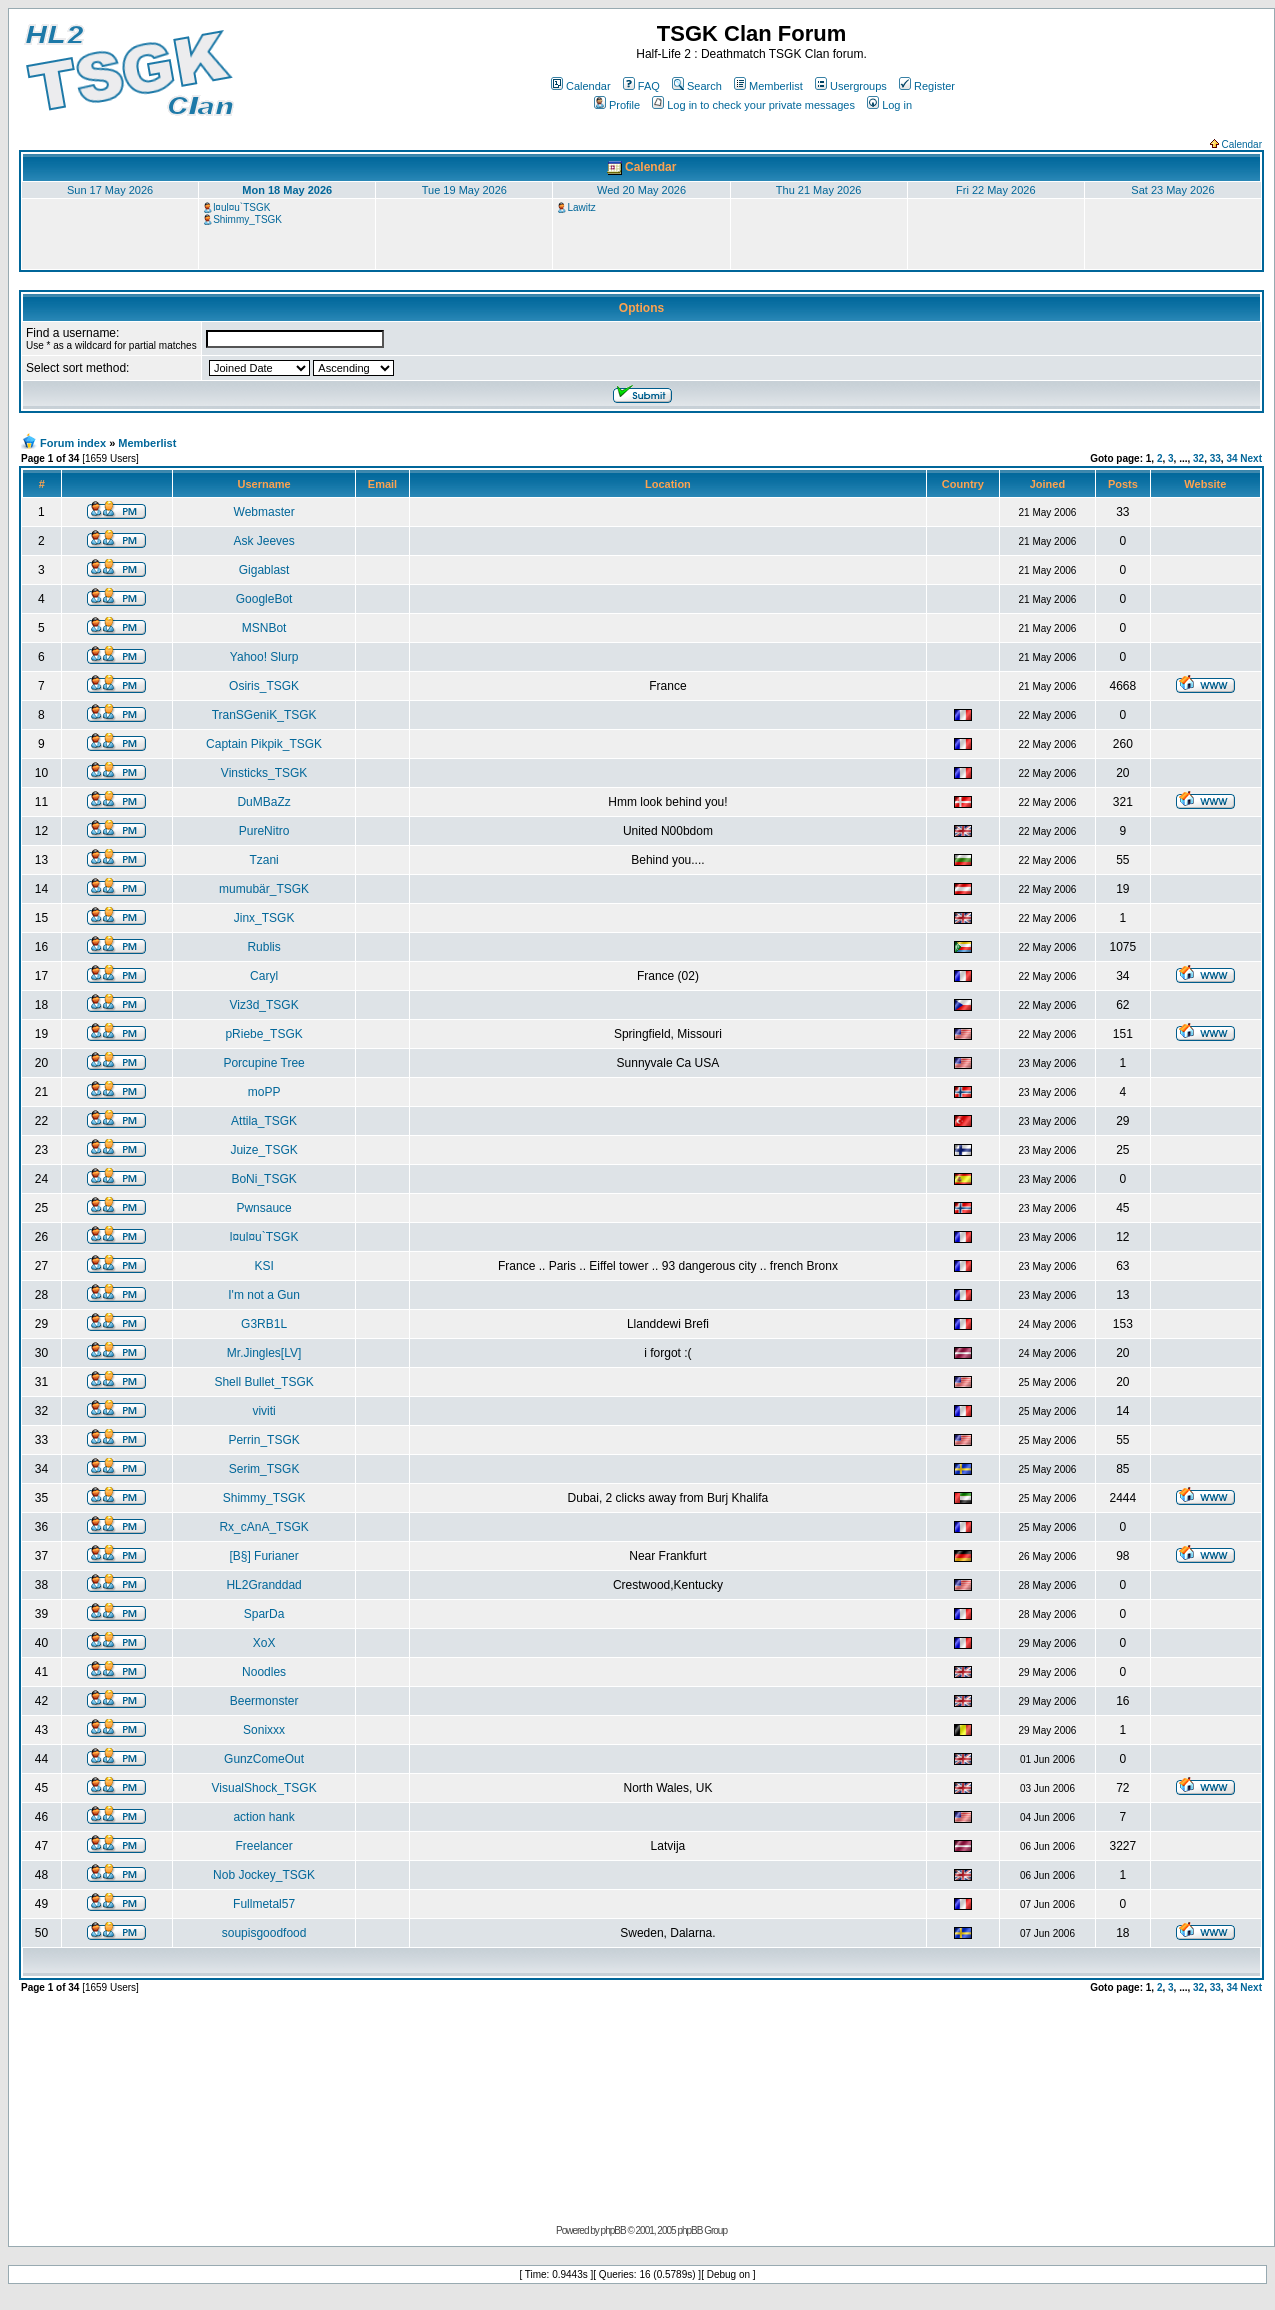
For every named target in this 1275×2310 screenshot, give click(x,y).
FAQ (641, 86)
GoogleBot (264, 599)
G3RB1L (264, 1324)
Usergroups (851, 86)
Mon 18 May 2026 (287, 190)
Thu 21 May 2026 (819, 190)
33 (1215, 458)
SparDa (264, 1614)
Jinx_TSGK (264, 918)
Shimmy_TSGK (247, 219)
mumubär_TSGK (264, 889)
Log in (889, 105)
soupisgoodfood (264, 1933)
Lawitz (581, 207)
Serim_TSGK (264, 1469)
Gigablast (264, 570)
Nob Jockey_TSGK (264, 1875)
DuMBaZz (263, 802)
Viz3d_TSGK (264, 1005)
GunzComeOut (264, 1759)
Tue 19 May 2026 (464, 190)
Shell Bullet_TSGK (263, 1382)
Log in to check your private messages (753, 105)
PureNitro (264, 831)
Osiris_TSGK (264, 686)
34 (1231, 458)
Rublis (263, 947)
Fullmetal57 (264, 1904)
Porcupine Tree (263, 1063)
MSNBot (264, 628)
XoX (264, 1643)
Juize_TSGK (263, 1150)
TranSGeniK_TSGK (264, 715)
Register (927, 86)
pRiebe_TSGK (263, 1034)
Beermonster (264, 1701)
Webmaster (264, 512)
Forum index (73, 443)
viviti (263, 1411)
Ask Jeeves (263, 541)
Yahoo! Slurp (264, 657)
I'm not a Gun (264, 1295)
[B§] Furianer (263, 1556)
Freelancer (263, 1846)
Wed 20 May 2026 (641, 190)
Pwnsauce (263, 1208)
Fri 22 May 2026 (995, 190)
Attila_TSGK (264, 1121)
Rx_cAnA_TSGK (263, 1527)
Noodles (264, 1672)
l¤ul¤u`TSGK (241, 207)
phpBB (613, 2230)
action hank (263, 1817)
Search (697, 86)
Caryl (264, 976)
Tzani (263, 860)
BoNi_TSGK (263, 1179)
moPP (264, 1092)
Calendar (581, 86)
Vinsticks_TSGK (264, 773)
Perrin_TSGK (263, 1440)
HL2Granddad (263, 1585)
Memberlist (768, 86)
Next (1251, 458)
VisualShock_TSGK (264, 1788)
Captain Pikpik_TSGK (264, 744)
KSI (263, 1266)
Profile (617, 105)
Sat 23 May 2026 (1172, 190)
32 (1198, 458)
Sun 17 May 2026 (110, 190)
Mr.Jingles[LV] (264, 1353)
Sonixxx (264, 1730)
